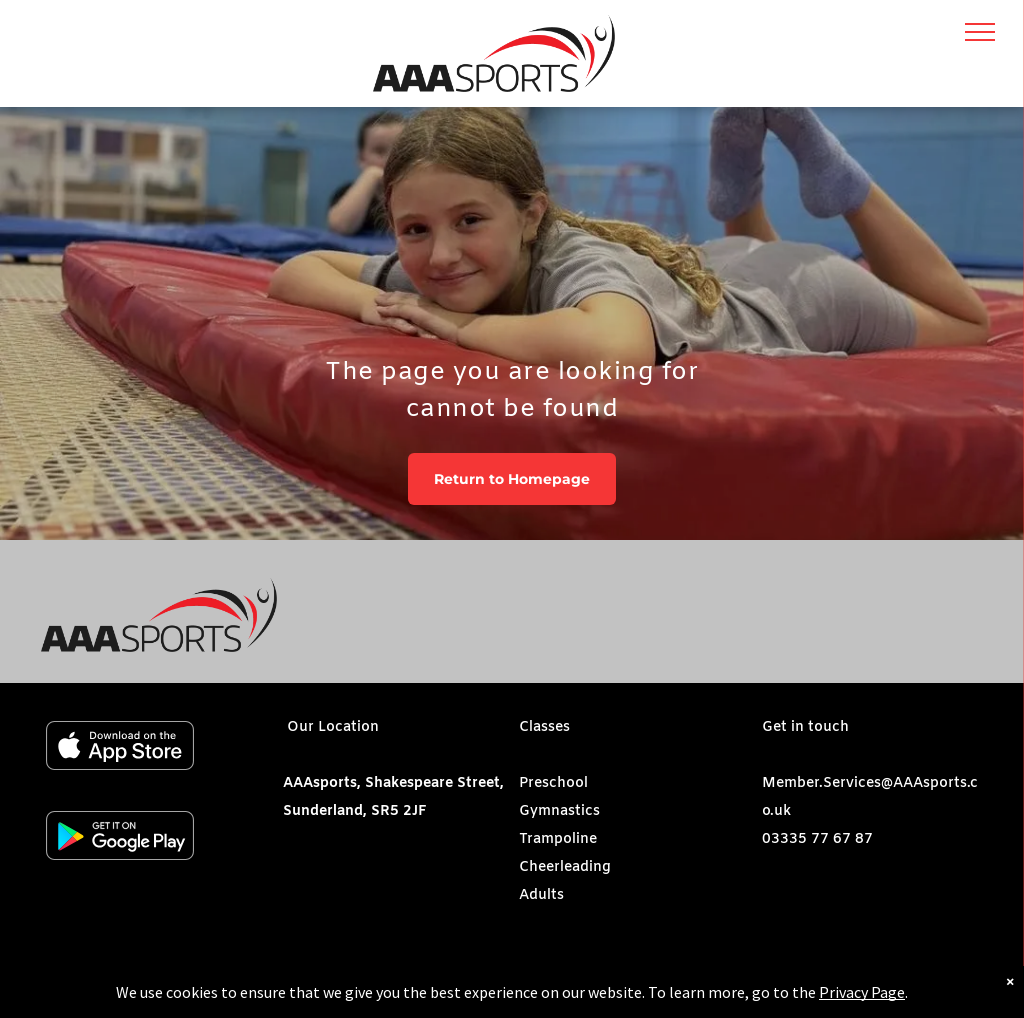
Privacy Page (862, 999)
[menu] (980, 32)
